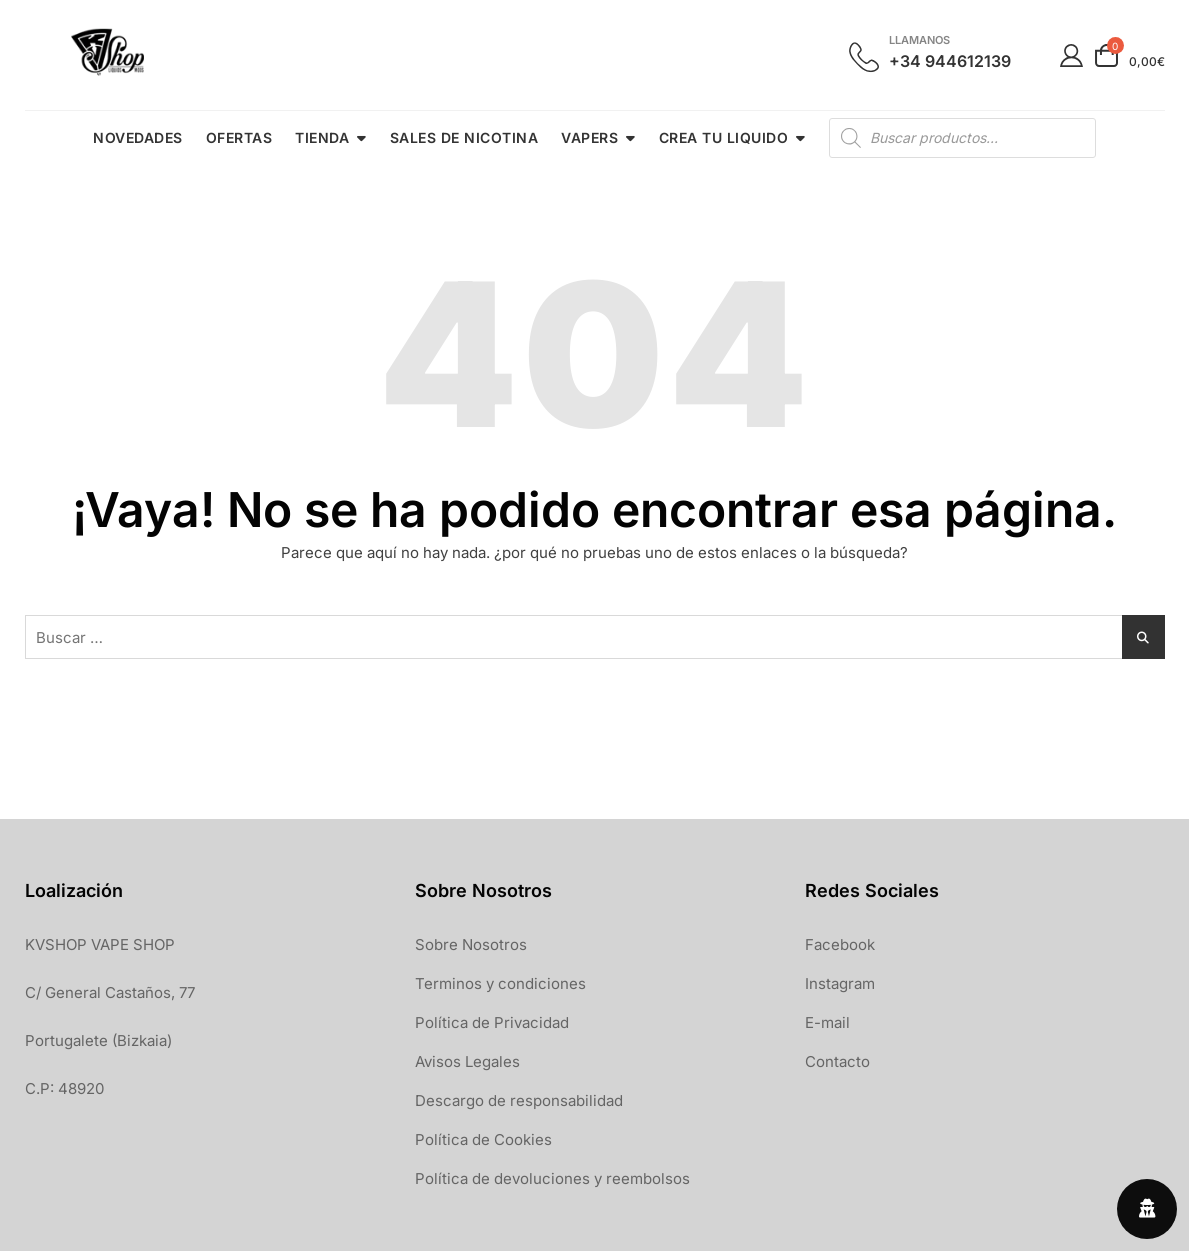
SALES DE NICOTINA (464, 137)
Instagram (840, 983)
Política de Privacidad (492, 1022)
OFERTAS (239, 137)
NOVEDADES (138, 137)
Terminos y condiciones (500, 983)
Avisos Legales (467, 1061)
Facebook (840, 944)
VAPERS (589, 137)
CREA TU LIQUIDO (724, 137)
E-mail (827, 1022)
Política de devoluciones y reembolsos (552, 1178)
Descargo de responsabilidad (519, 1100)
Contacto (837, 1061)
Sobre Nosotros (471, 944)
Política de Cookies (483, 1139)
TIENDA (322, 137)
